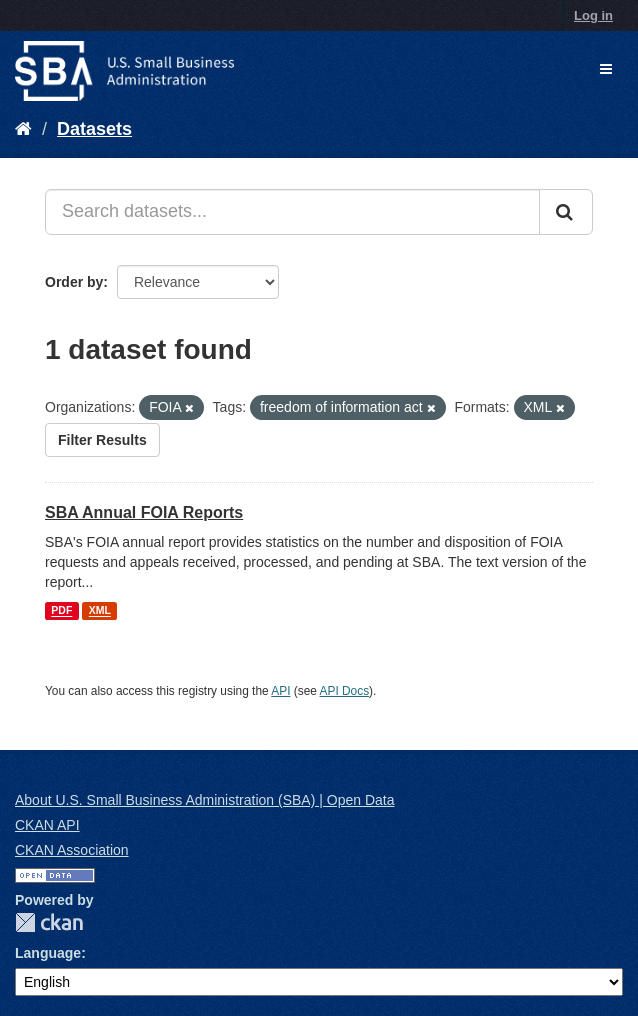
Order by (74, 282)
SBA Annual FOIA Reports (144, 512)
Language (48, 953)
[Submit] (566, 212)
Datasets (94, 129)
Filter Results (102, 440)
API (280, 691)
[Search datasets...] (292, 212)
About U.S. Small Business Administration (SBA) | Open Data (204, 800)
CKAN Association (72, 850)
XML (100, 611)
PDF (61, 611)
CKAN (49, 922)
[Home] (23, 129)
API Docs (345, 691)
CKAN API (47, 825)
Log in (593, 15)
